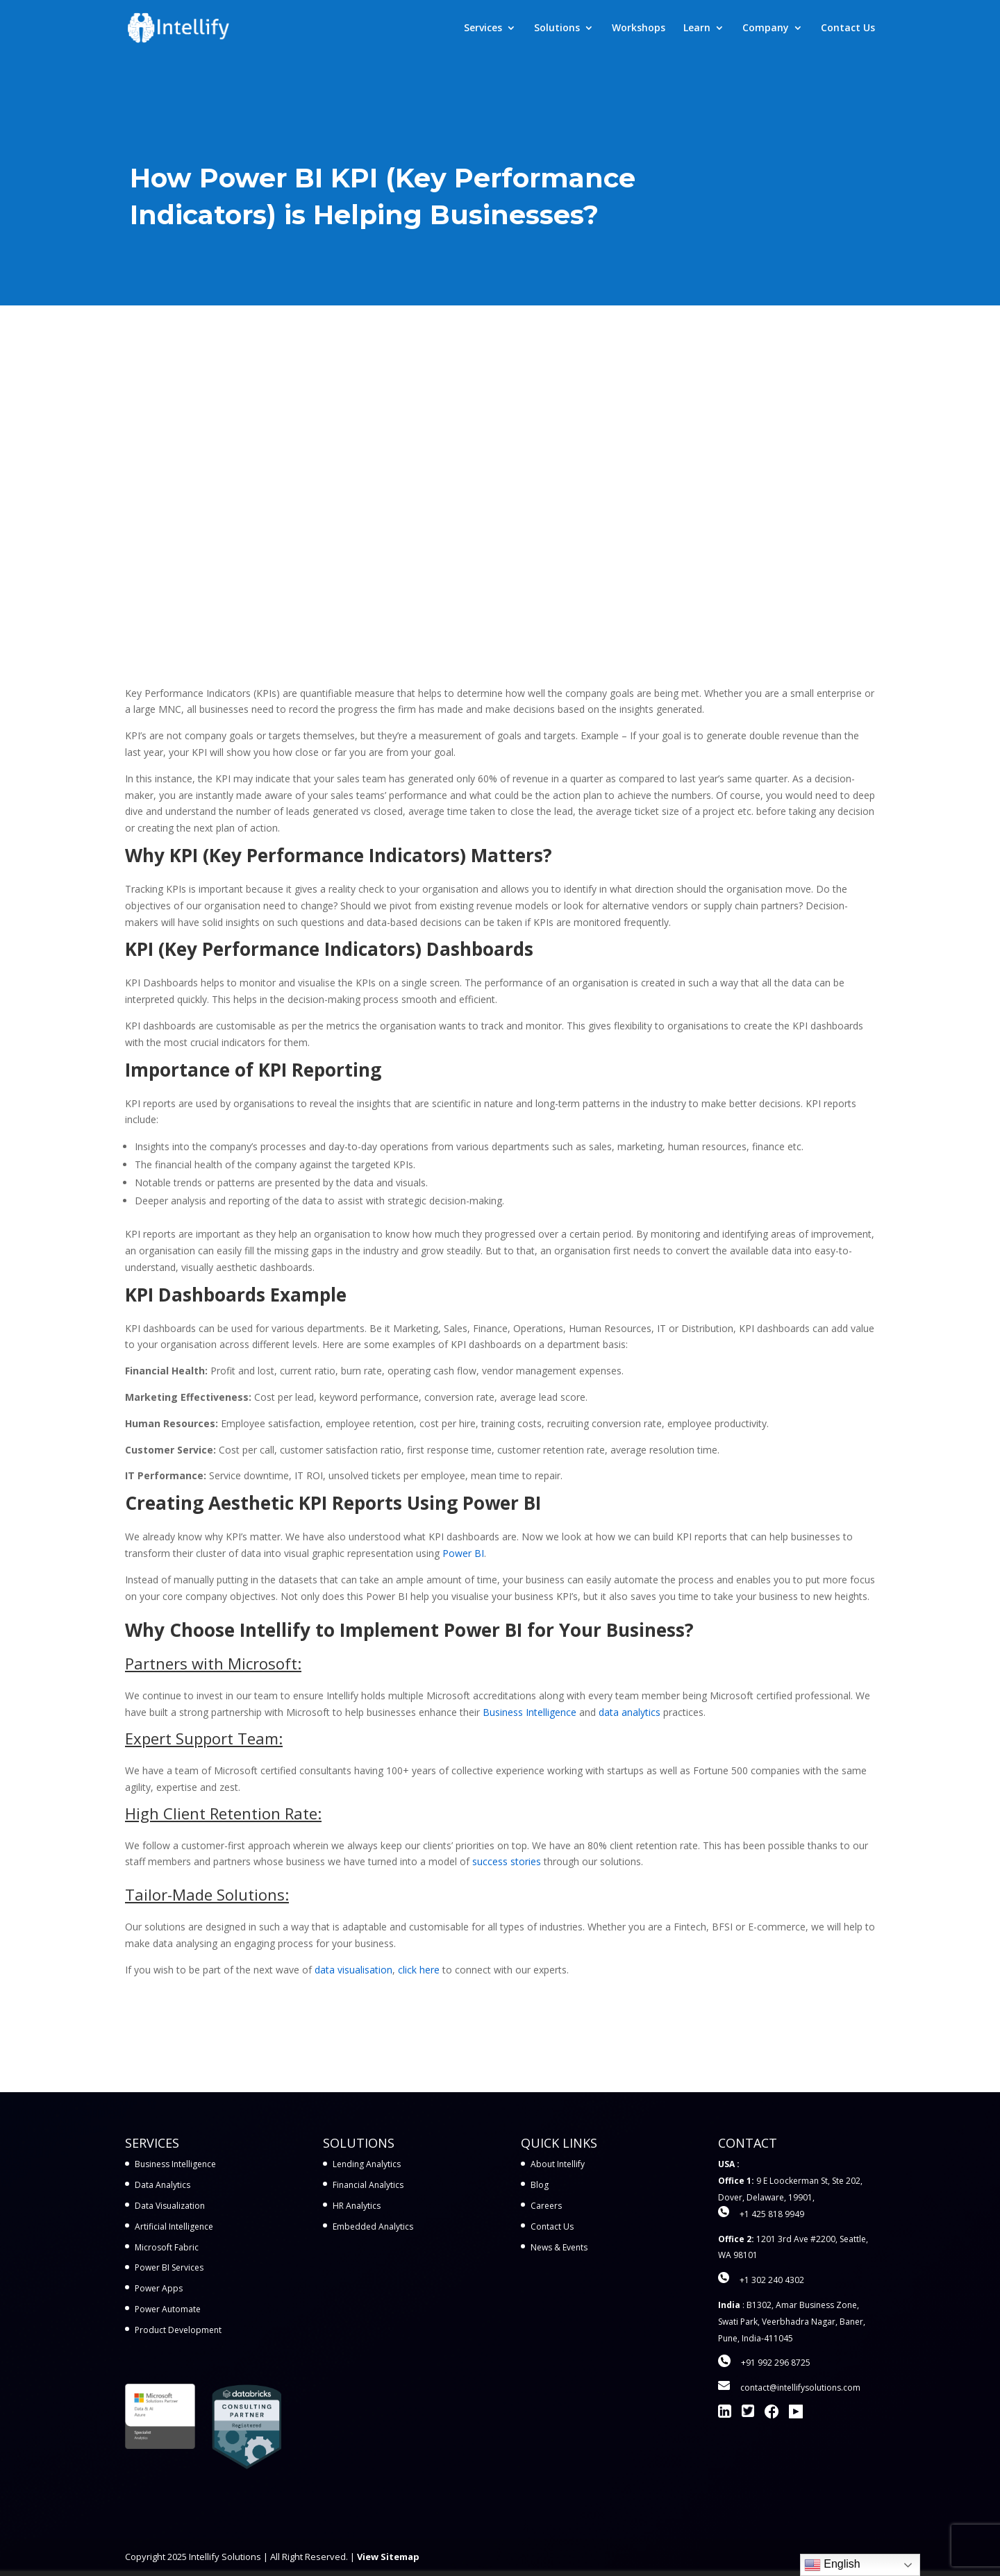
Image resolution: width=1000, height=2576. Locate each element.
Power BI (463, 1553)
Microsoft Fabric (167, 2247)
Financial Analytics (368, 2185)
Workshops (638, 28)
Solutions (557, 28)
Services (483, 28)
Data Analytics (162, 2185)
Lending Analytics (367, 2164)
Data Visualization (170, 2206)
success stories (506, 1861)
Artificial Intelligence (174, 2226)
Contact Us (848, 28)
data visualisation (353, 1969)
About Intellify (558, 2164)
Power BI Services (169, 2267)
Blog (540, 2185)
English (832, 2565)
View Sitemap (388, 2556)
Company (765, 28)
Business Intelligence (529, 1712)
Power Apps (159, 2288)
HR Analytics (357, 2206)
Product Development (178, 2330)
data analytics (629, 1712)
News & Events (559, 2247)
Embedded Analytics (373, 2226)
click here (419, 1969)
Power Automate (168, 2309)
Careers (546, 2206)
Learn (696, 28)
